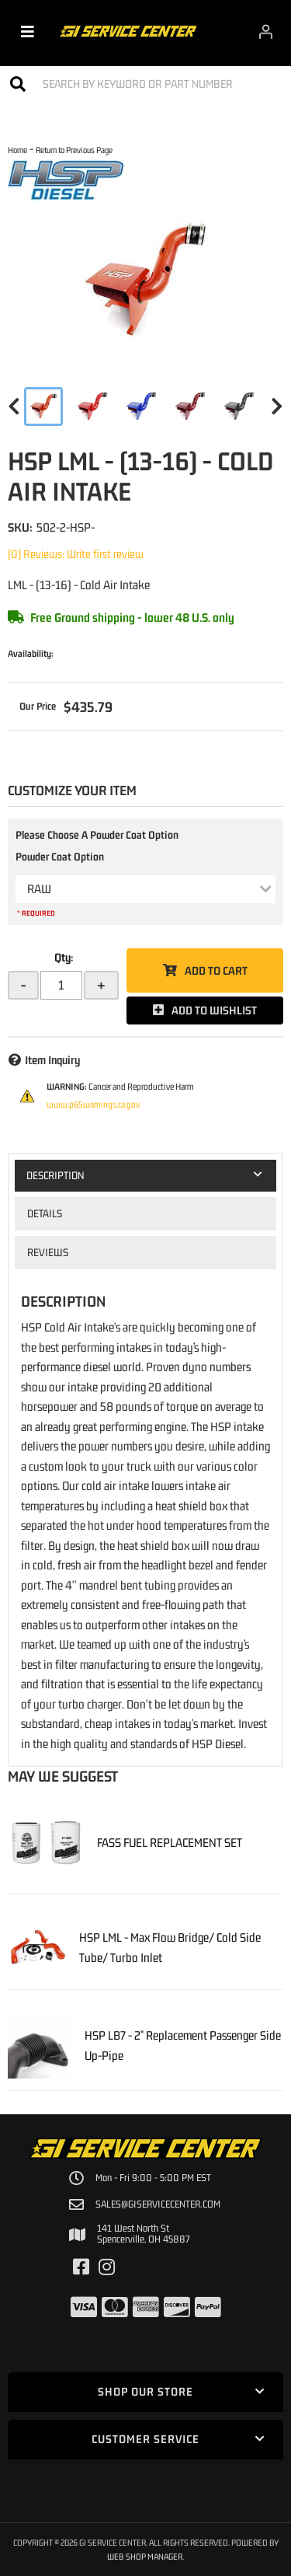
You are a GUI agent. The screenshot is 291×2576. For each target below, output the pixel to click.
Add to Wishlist (214, 1010)
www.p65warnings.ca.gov (93, 1104)
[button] (145, 83)
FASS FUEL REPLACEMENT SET (169, 1842)
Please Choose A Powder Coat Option (97, 835)
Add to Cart (216, 970)
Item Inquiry (52, 1059)
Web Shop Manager (144, 2556)
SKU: (20, 527)
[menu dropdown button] (27, 31)
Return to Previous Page (74, 150)
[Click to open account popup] (266, 31)
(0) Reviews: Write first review (76, 553)
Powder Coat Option (60, 856)
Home (17, 150)
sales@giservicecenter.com (157, 2204)
